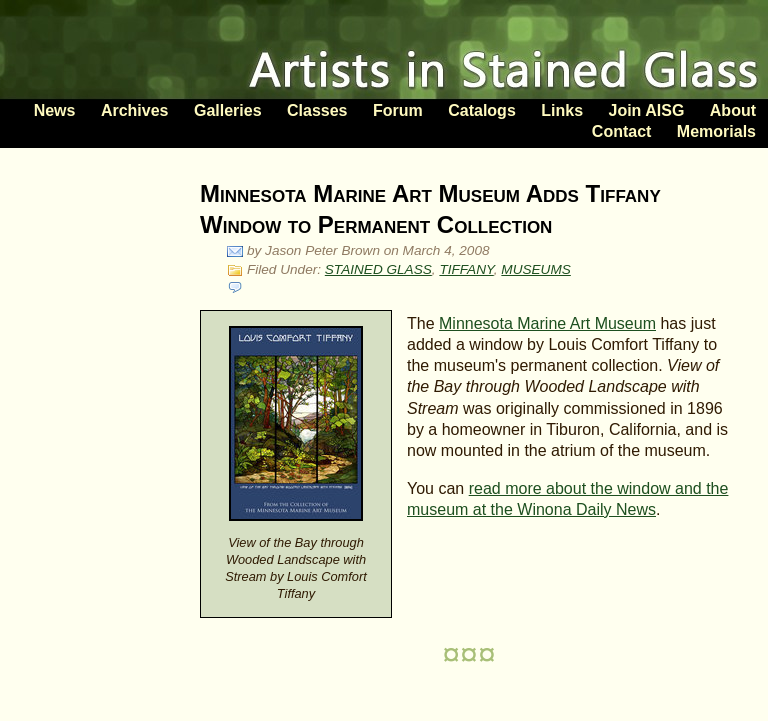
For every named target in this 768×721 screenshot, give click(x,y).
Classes (317, 110)
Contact (622, 131)
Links (562, 110)
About (733, 110)
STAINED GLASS (378, 269)
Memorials (716, 131)
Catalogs (482, 110)
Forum (398, 110)
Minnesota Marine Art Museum (547, 323)
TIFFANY (466, 269)
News (55, 110)
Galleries (228, 110)
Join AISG (646, 110)
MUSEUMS (535, 269)
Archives (135, 110)
